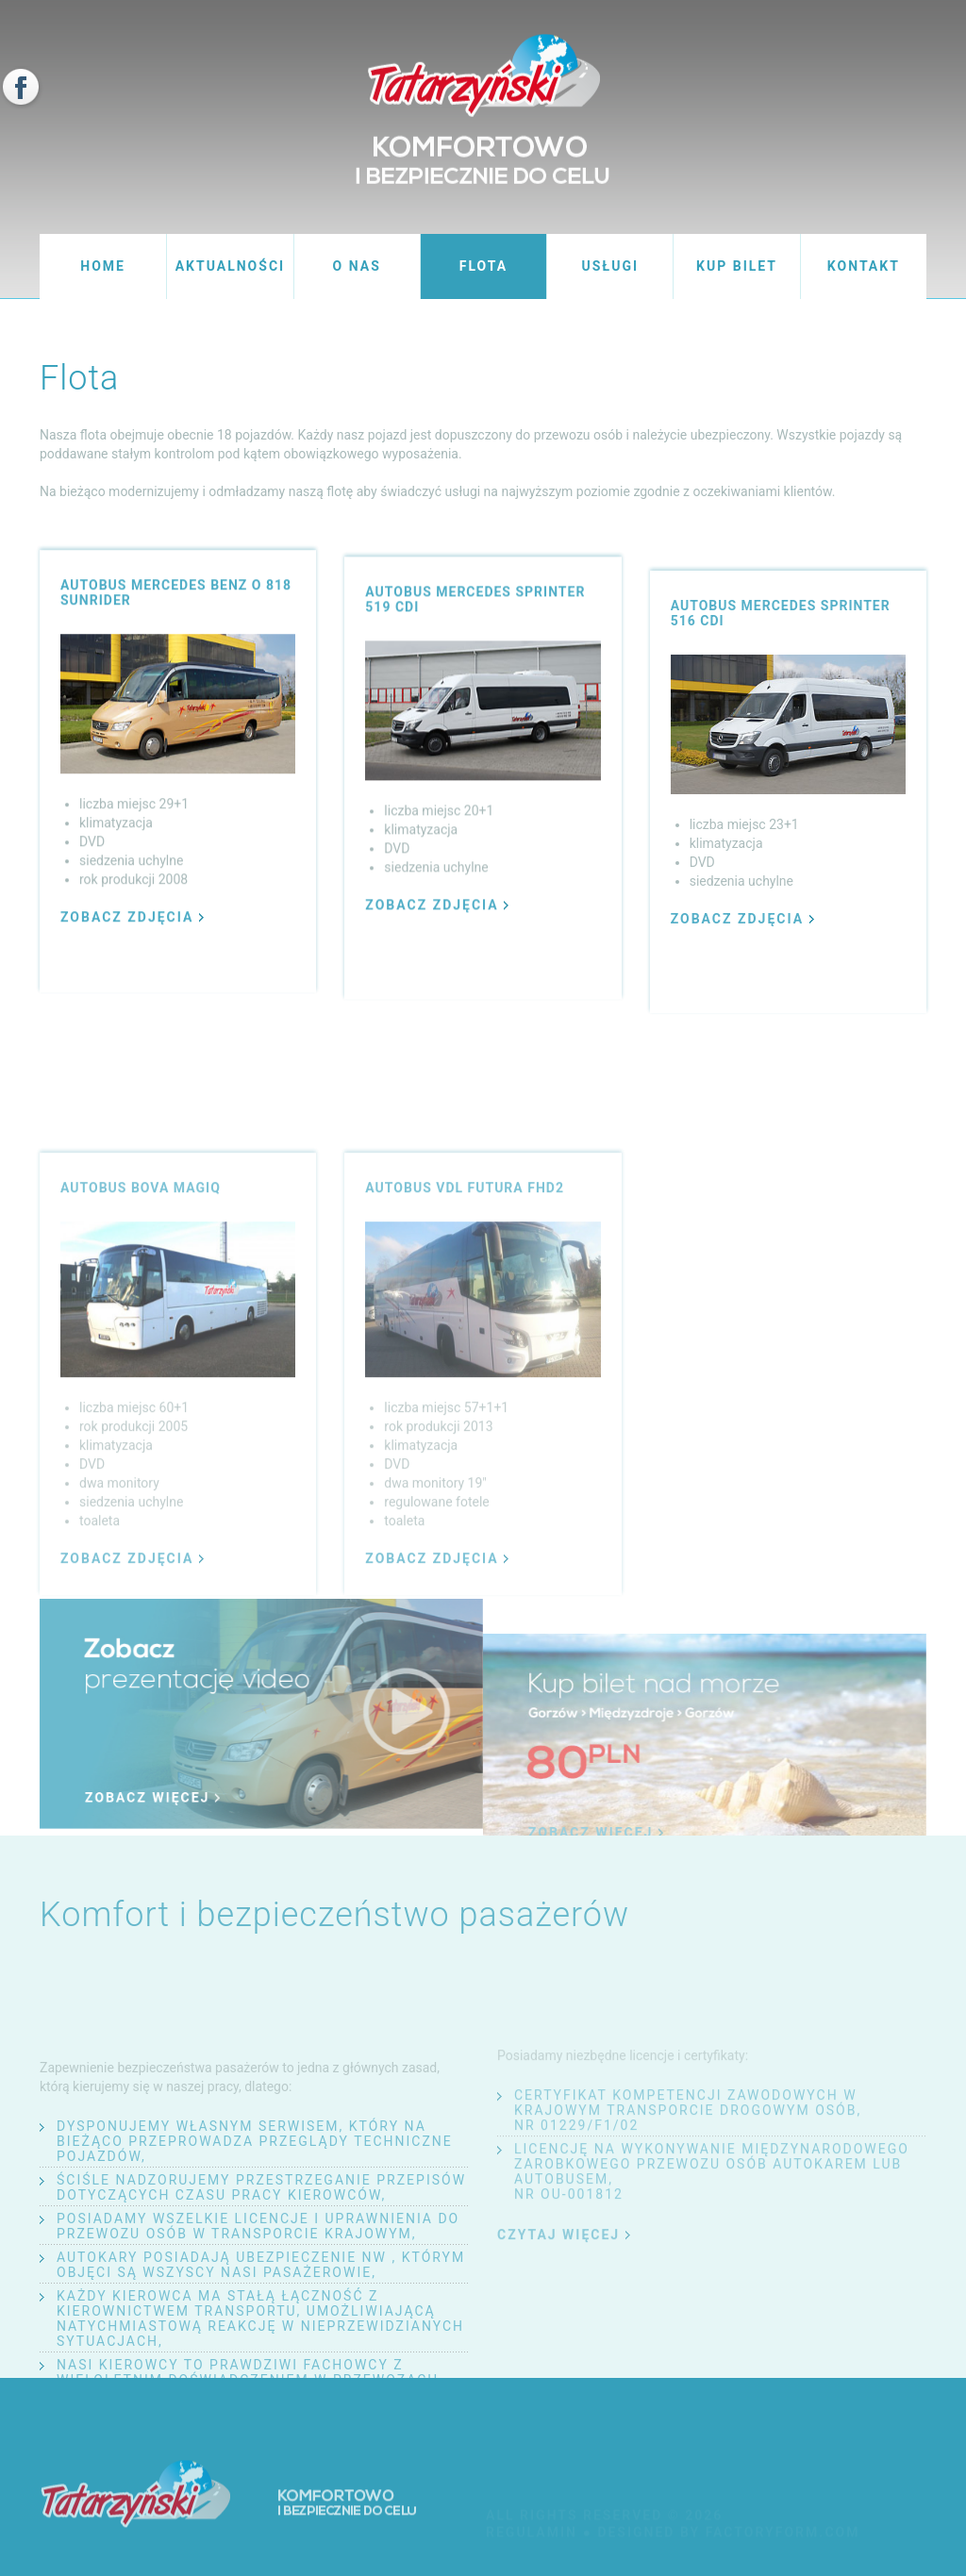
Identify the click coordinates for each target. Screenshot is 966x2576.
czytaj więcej (563, 2297)
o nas (357, 266)
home (102, 266)
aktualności (230, 266)
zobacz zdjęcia (132, 929)
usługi (611, 266)
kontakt (863, 266)
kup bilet (736, 266)
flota (483, 266)
